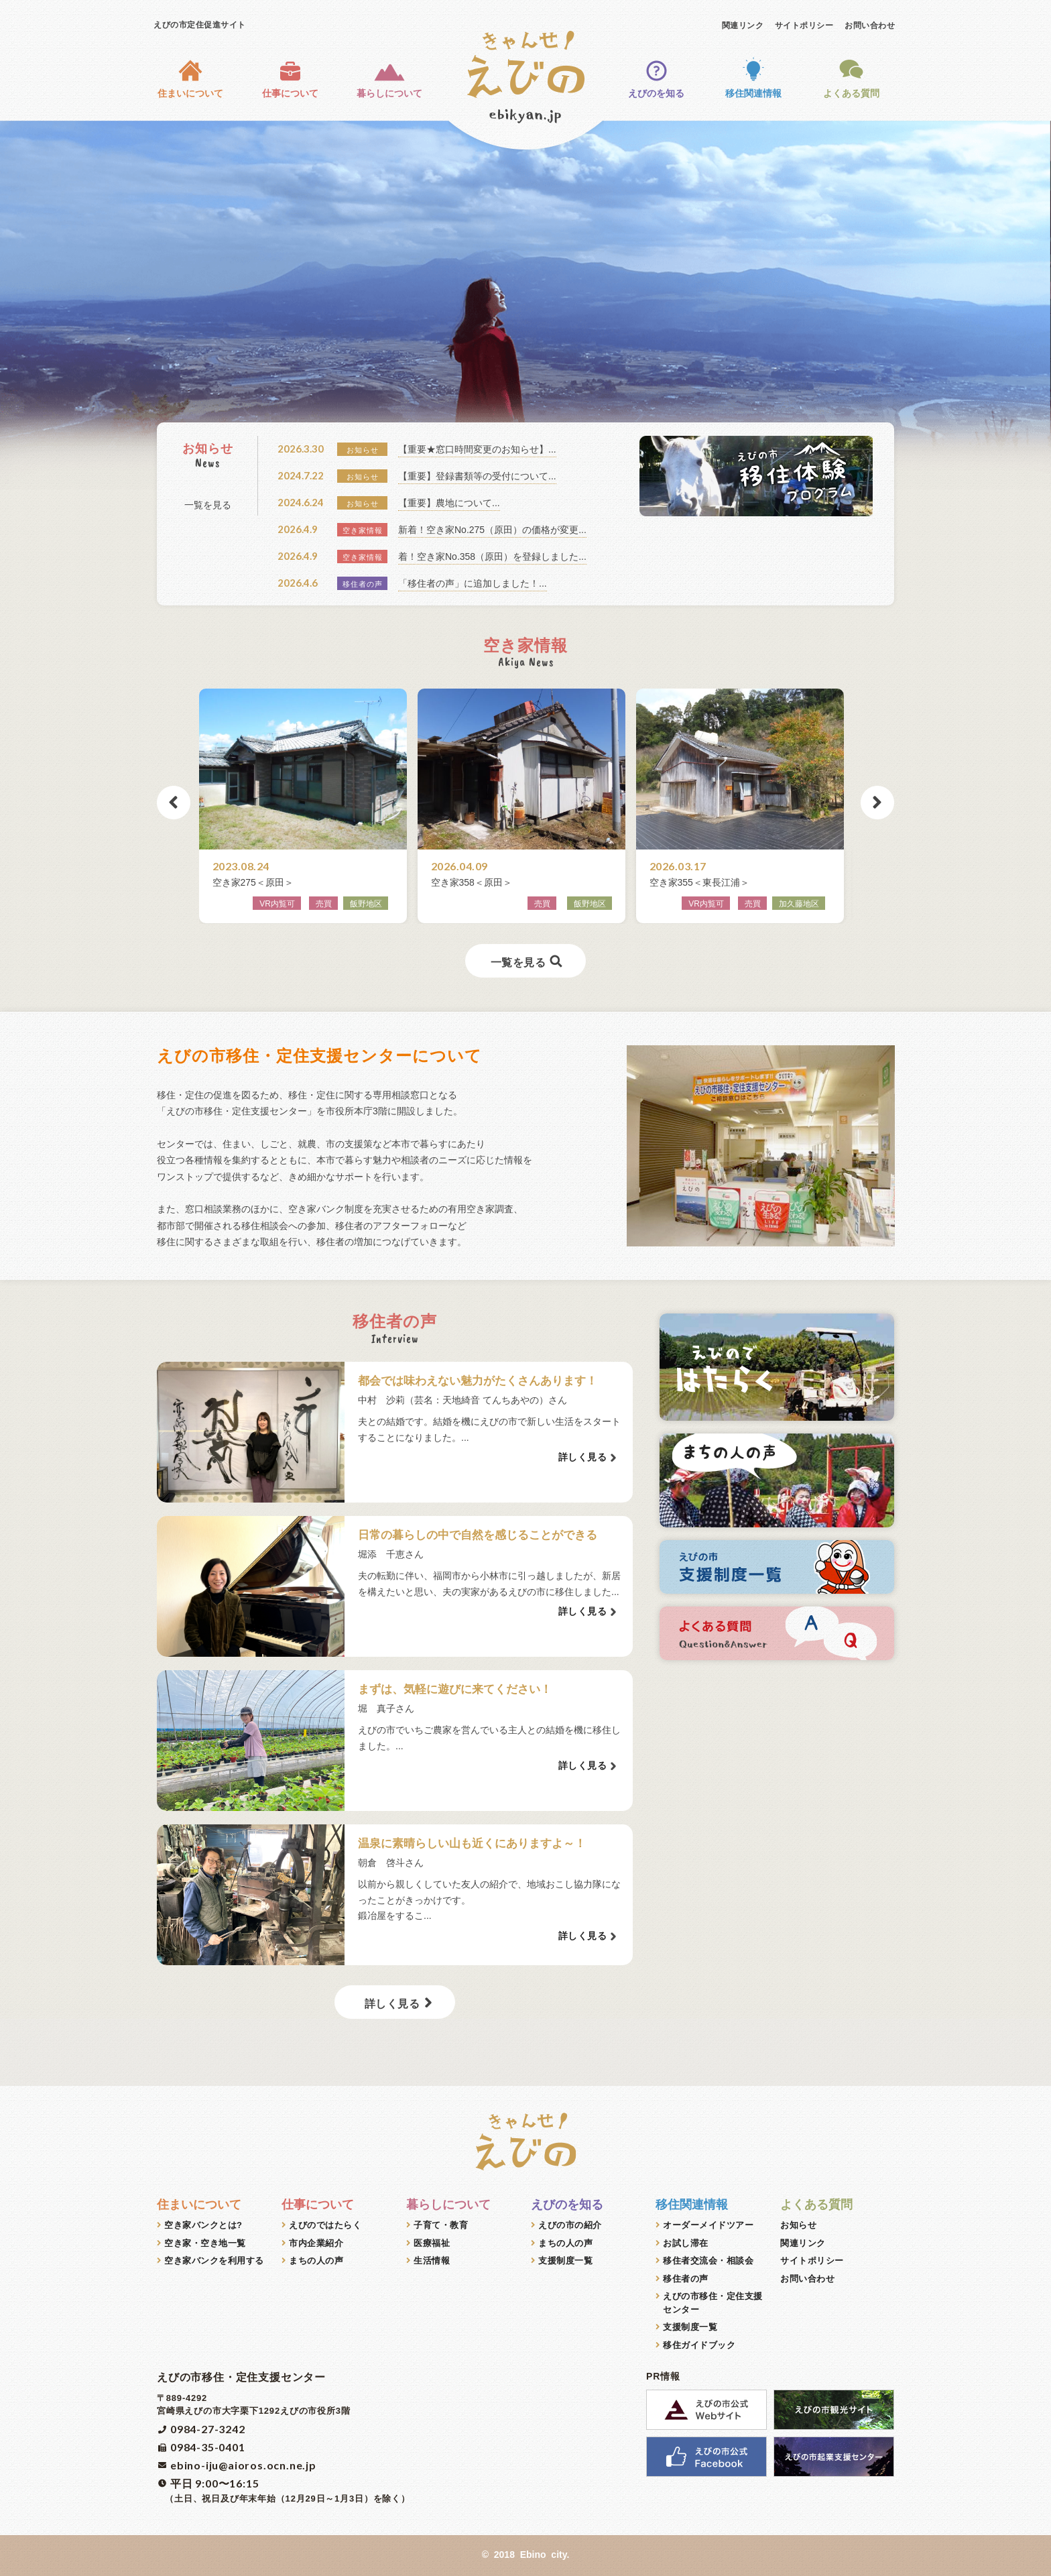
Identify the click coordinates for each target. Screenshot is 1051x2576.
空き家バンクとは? (203, 2225)
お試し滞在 (685, 2243)
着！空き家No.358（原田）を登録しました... (492, 556)
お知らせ (798, 2225)
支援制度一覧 (565, 2261)
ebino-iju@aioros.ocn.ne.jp (243, 2465)
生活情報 (432, 2261)
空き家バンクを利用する (214, 2261)
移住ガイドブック (699, 2345)
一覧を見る (207, 505)
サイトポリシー (804, 25)
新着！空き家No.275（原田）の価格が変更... (492, 529)
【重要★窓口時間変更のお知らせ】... (477, 449)
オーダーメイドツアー (708, 2225)
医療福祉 (432, 2243)
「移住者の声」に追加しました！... (472, 583)
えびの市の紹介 (570, 2225)
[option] (525, 305)
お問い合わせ (870, 25)
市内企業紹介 (316, 2243)
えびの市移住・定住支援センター (713, 2303)
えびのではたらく (325, 2225)
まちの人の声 (316, 2261)
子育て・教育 (441, 2225)
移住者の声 (685, 2279)
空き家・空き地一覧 (205, 2243)
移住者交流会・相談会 (708, 2261)
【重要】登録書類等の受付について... (477, 476)
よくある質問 (851, 77)
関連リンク (743, 25)
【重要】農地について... (449, 502)
